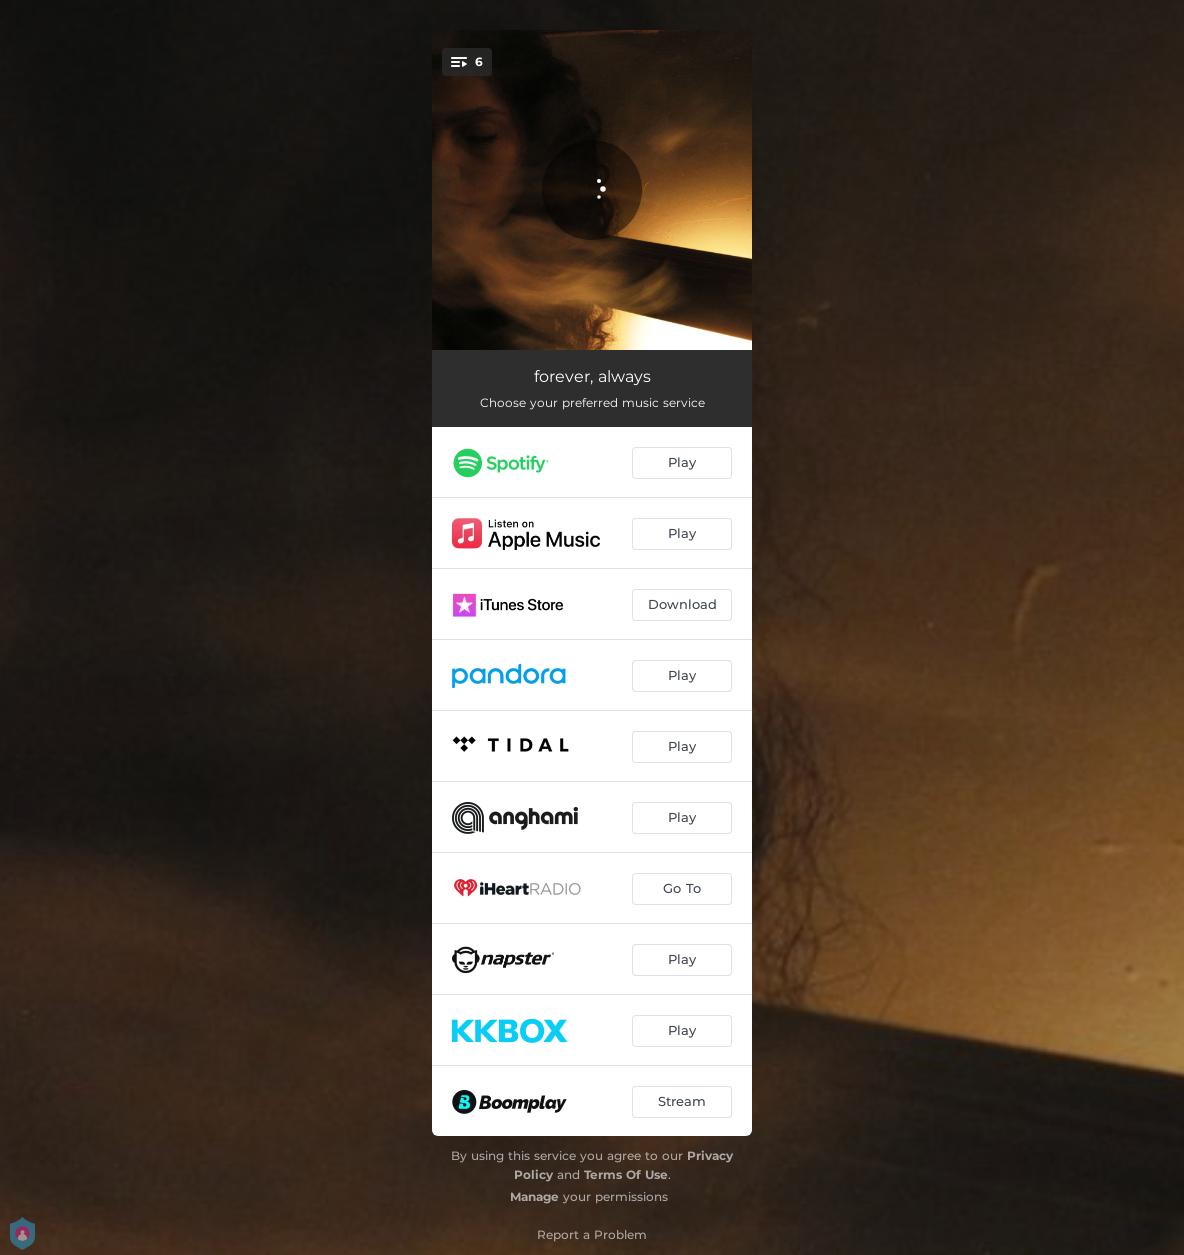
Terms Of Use (626, 1174)
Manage (534, 1196)
